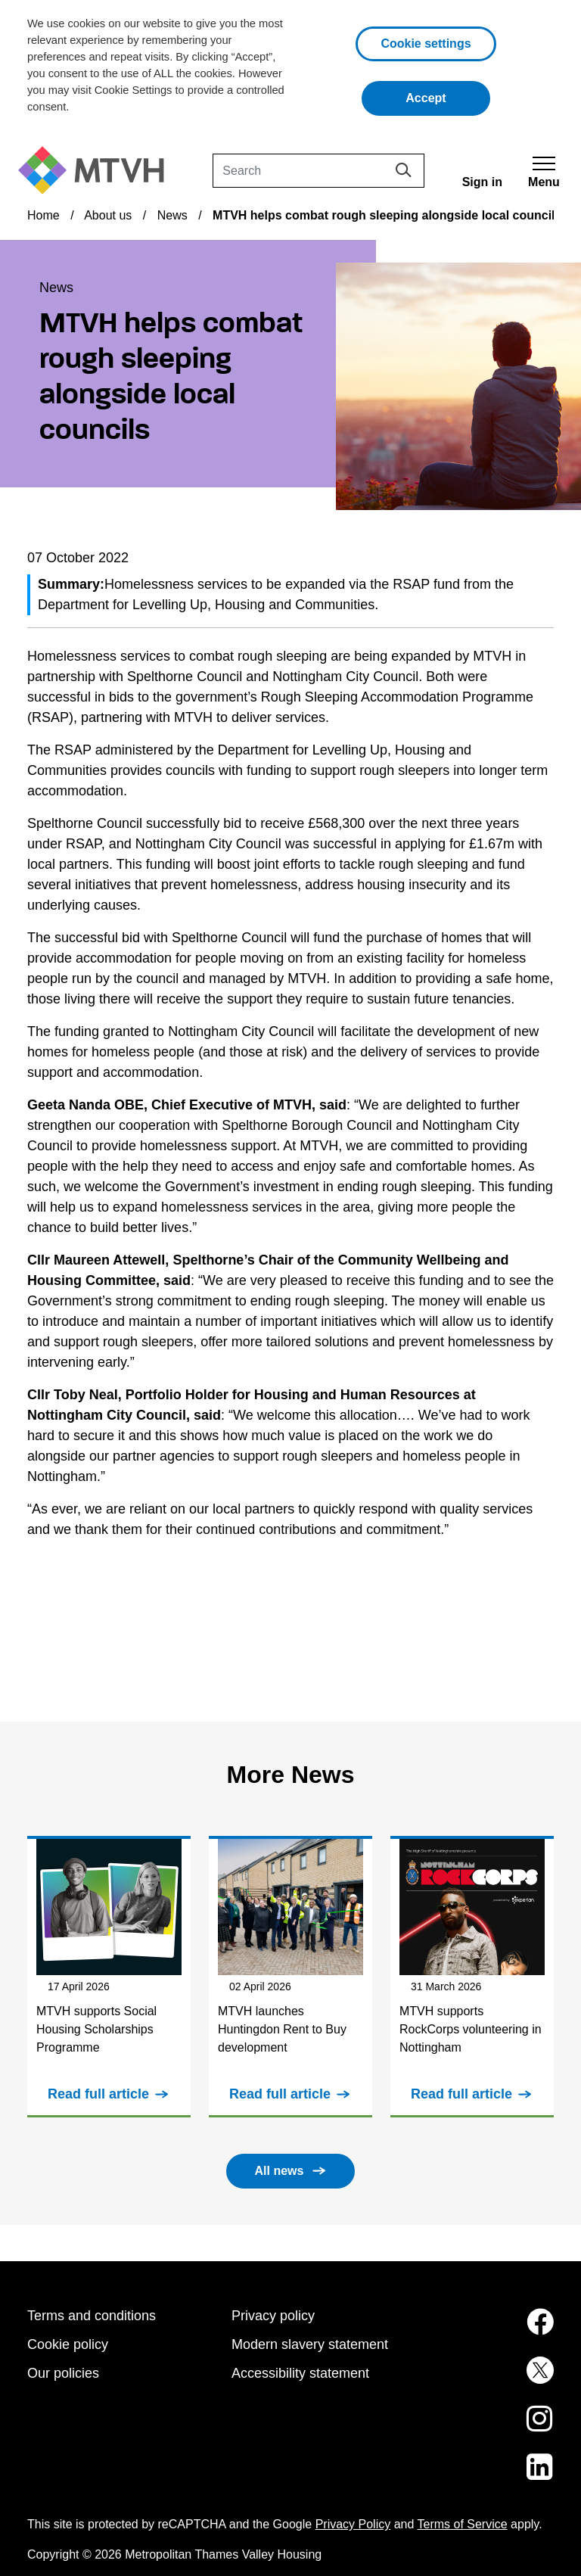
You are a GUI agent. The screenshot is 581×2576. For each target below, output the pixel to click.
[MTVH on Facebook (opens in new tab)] (495, 2331)
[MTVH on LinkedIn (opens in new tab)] (495, 2476)
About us (108, 215)
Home (43, 215)
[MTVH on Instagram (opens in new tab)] (495, 2427)
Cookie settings (426, 43)
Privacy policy (273, 2315)
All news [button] (279, 2170)
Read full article (98, 2094)
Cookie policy (67, 2344)
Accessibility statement (300, 2373)
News (172, 215)
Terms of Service (463, 2524)
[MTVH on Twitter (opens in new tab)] (495, 2379)
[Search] (318, 171)
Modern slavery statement (309, 2344)
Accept (447, 96)
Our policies (63, 2373)
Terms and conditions (91, 2315)
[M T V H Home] (97, 170)
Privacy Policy (353, 2524)
